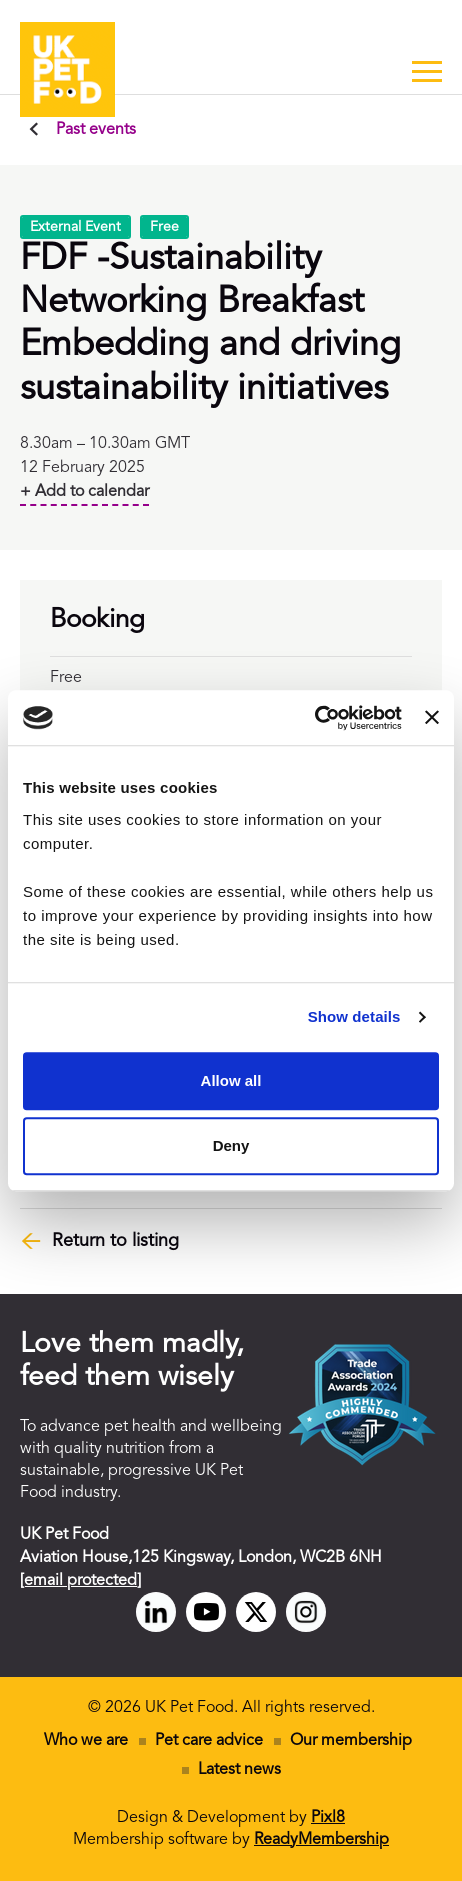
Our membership (351, 1741)
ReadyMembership (321, 1840)
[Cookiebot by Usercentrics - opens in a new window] (314, 718)
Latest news (239, 1770)
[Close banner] (432, 718)
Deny (231, 1145)
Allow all (231, 1080)
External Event (75, 227)
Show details (354, 1016)
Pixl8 (328, 1818)
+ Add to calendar (84, 492)
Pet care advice (209, 1741)
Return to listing (115, 1241)
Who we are (86, 1741)
